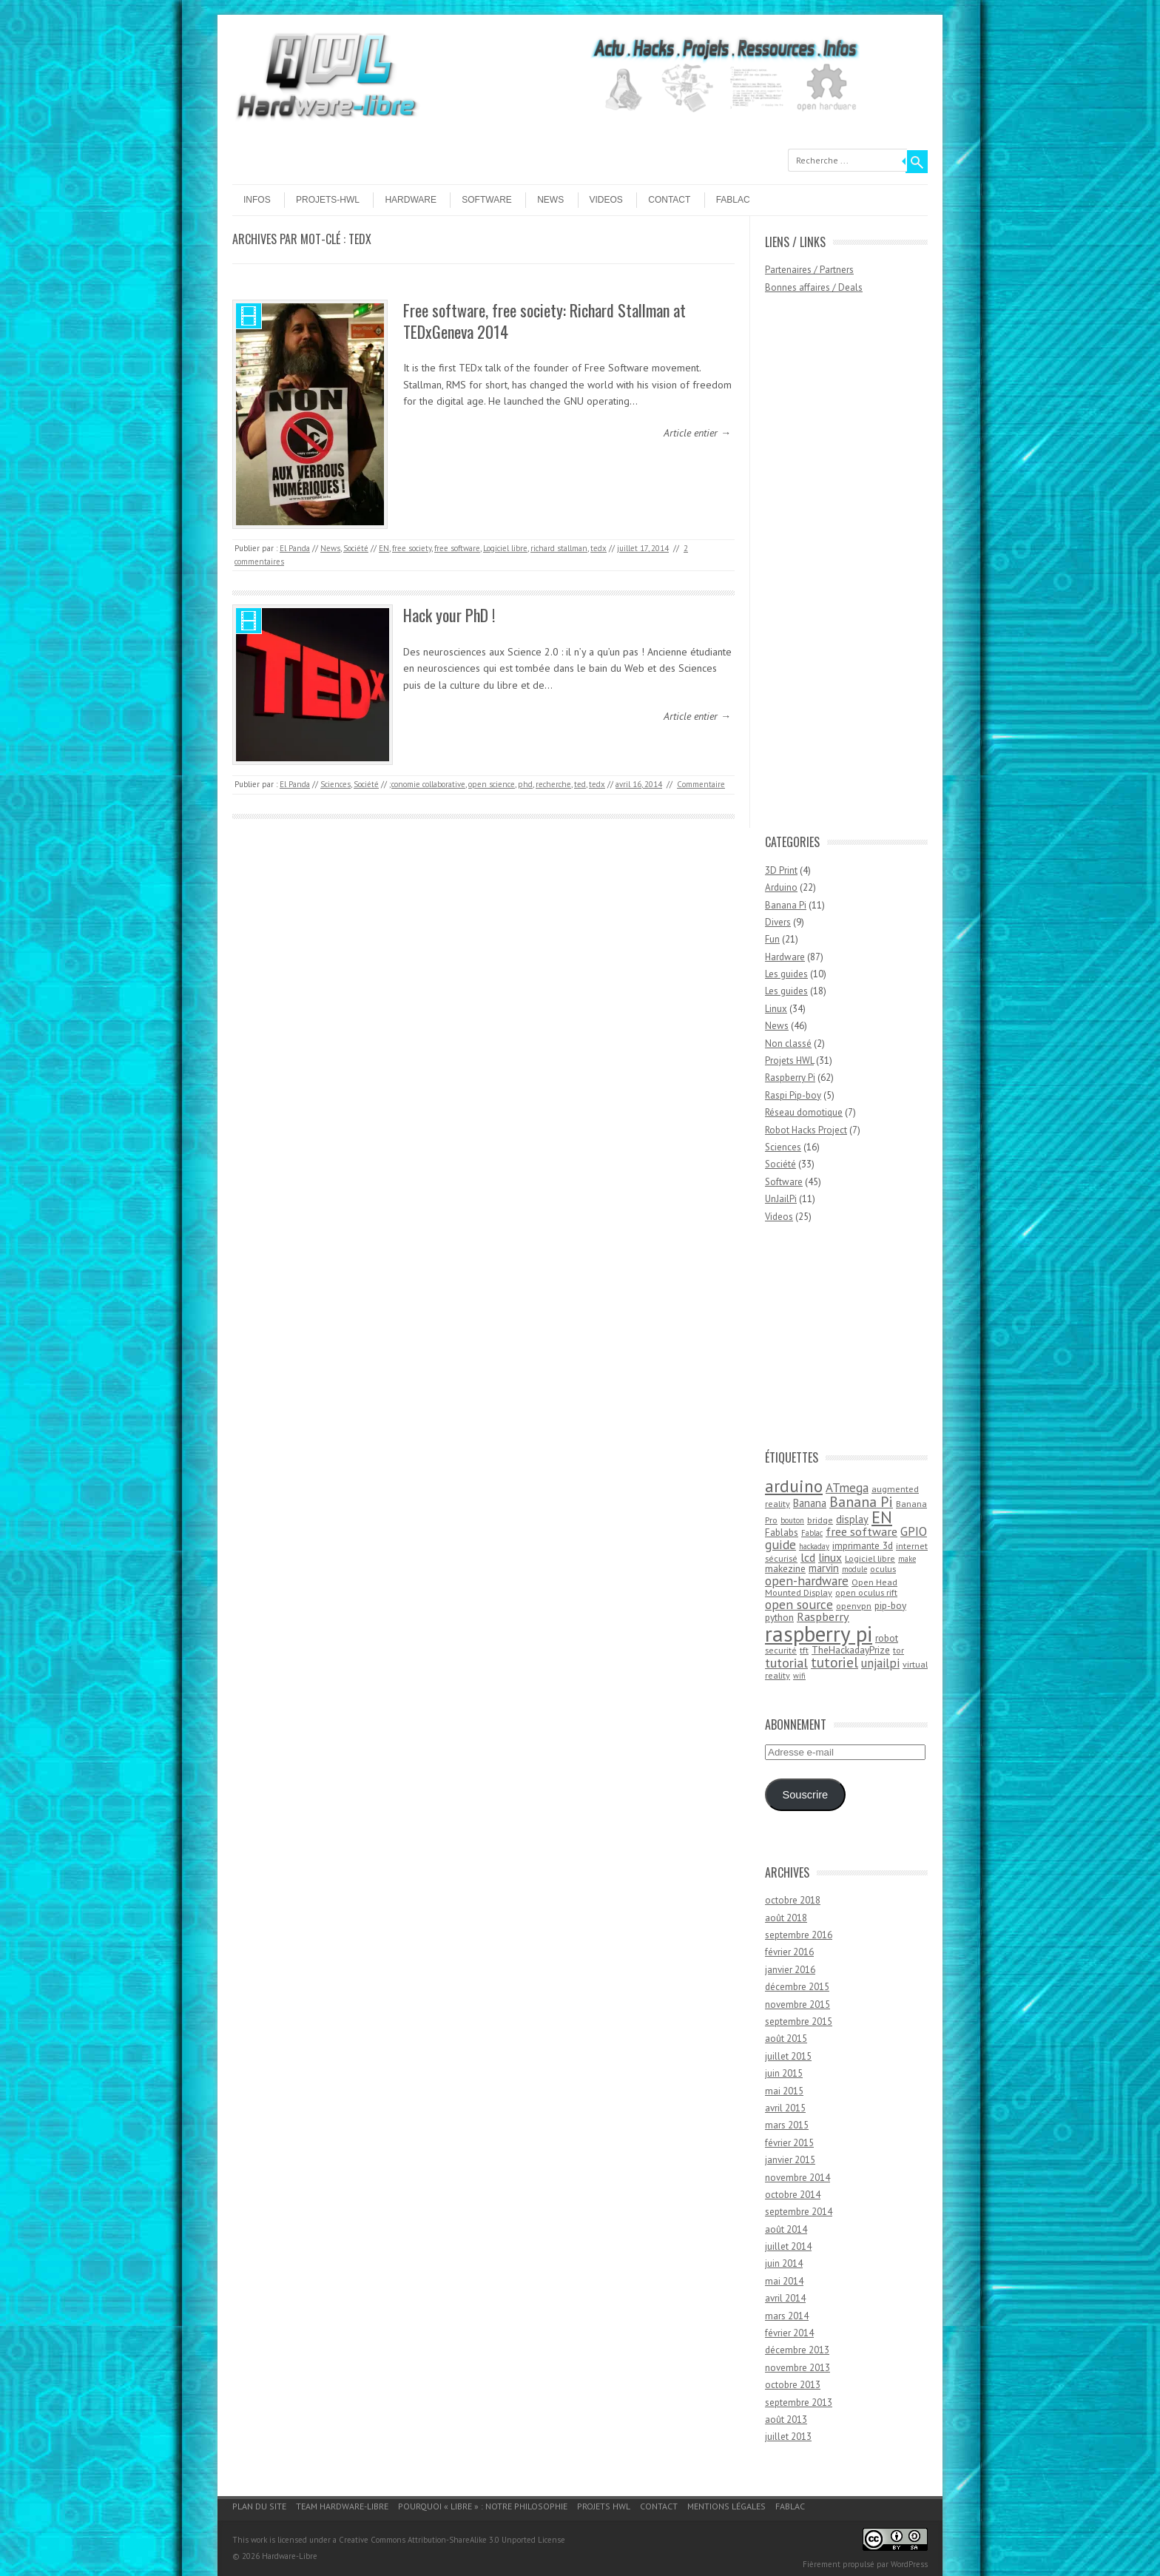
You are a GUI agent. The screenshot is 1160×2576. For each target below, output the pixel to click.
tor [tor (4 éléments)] (898, 1650)
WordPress (909, 2564)
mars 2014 (787, 2316)
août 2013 (786, 2419)
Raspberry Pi (790, 1077)
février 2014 (789, 2333)
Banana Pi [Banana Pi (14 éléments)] (861, 1501)
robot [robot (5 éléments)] (886, 1638)
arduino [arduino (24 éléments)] (794, 1485)
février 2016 (789, 1952)
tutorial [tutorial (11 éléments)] (786, 1662)
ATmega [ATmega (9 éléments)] (847, 1488)
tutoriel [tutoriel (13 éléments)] (834, 1662)
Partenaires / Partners (809, 269)
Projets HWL (789, 1060)
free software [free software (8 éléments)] (861, 1531)
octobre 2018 (792, 1900)
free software (457, 548)
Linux (776, 1008)
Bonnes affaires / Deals (814, 287)
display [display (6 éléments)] (852, 1519)
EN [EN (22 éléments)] (881, 1517)
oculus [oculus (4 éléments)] (883, 1568)
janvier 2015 (790, 2160)
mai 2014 (784, 2281)
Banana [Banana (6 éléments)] (809, 1503)
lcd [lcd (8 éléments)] (807, 1557)
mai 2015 (784, 2091)
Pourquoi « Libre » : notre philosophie (482, 2506)
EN (384, 548)
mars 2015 (787, 2125)
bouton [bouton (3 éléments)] (792, 1520)
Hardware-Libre (289, 2556)
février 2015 (789, 2143)
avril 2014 (785, 2298)
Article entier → (697, 432)
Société (355, 548)
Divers (778, 922)
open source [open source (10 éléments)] (799, 1604)
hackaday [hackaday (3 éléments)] (814, 1546)
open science (491, 784)
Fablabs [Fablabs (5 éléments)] (781, 1532)
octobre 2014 (792, 2194)
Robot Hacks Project (806, 1130)
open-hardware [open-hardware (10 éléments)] (807, 1580)
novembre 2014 (797, 2177)
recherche (553, 784)
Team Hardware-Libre (342, 2506)
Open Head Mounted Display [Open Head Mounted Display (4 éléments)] (831, 1588)
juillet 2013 (788, 2436)
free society (411, 548)
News (550, 200)
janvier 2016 (790, 1969)
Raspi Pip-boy (793, 1095)
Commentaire (701, 784)
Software (487, 200)
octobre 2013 (792, 2384)
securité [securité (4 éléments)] (781, 1650)
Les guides (786, 974)
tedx (598, 548)
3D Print (781, 870)
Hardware (410, 200)
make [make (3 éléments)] (907, 1559)
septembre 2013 (798, 2402)
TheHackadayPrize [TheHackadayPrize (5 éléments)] (851, 1649)
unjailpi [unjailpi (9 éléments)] (880, 1663)
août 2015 (786, 2038)
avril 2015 (785, 2108)
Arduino (781, 887)
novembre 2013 (797, 2367)
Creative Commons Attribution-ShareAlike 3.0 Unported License (452, 2540)
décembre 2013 (797, 2350)
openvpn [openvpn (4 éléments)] (853, 1605)
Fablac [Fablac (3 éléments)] (812, 1533)
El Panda (295, 548)
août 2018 (786, 1918)
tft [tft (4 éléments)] (804, 1650)
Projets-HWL (328, 200)
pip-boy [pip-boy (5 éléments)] (890, 1605)
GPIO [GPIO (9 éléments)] (913, 1531)
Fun (772, 939)
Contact (669, 200)
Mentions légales (726, 2506)
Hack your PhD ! (449, 615)
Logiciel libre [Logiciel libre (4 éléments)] (870, 1558)
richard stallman (558, 548)
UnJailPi (781, 1199)
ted (580, 784)
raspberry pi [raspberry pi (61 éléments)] (818, 1633)
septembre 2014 (798, 2211)
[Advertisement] (824, 571)
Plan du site (259, 2506)
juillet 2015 (788, 2056)
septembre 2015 (798, 2021)
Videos (606, 200)
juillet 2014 (788, 2246)
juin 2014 (784, 2263)
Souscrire (805, 1795)
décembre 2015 (797, 1986)
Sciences (335, 784)
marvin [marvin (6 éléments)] (824, 1568)
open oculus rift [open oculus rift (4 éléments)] (866, 1592)
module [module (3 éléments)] (854, 1569)
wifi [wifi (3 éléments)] (799, 1675)
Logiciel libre (505, 548)
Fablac (733, 200)
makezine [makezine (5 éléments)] (785, 1568)
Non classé (788, 1043)
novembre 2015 (797, 2004)
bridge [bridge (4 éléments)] (820, 1519)
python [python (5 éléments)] (779, 1617)
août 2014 (786, 2229)
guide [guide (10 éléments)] (780, 1544)
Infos (257, 200)
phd (525, 784)
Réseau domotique (804, 1112)
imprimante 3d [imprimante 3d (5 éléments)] (862, 1545)
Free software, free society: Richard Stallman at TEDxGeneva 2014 (544, 320)
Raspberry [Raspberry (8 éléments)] (823, 1616)
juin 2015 (784, 2073)
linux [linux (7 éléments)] (830, 1557)
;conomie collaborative (427, 784)
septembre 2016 (798, 1935)
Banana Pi (785, 905)
